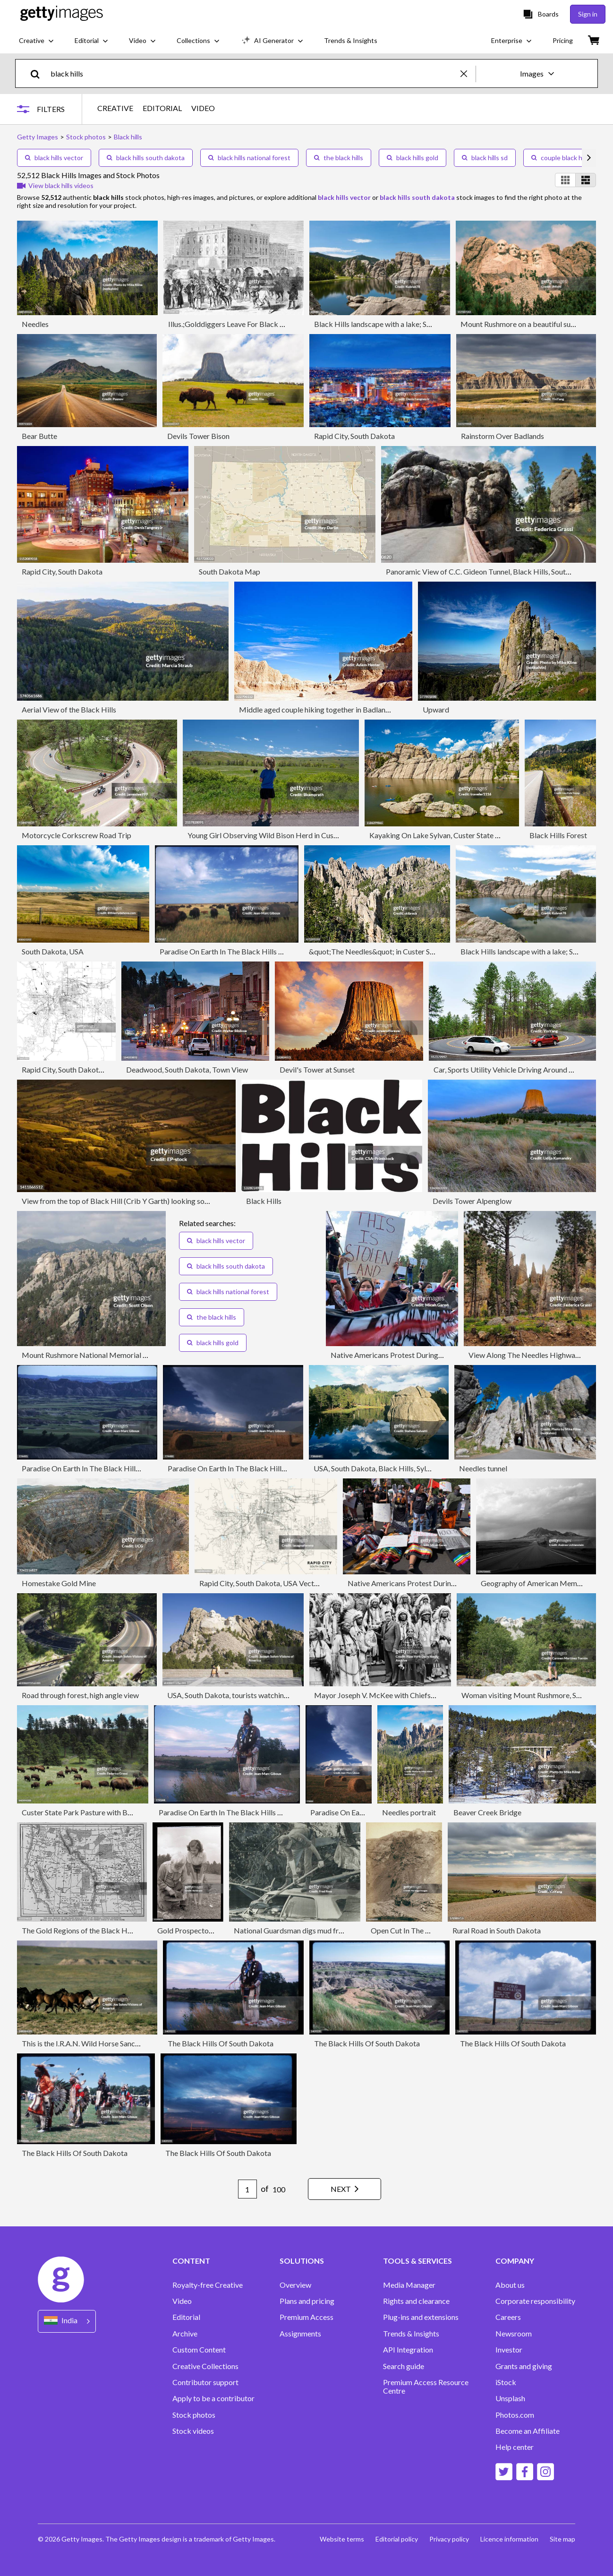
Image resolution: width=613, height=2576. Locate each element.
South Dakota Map (229, 571)
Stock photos (193, 2415)
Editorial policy (396, 2539)
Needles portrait (409, 1812)
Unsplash (510, 2398)
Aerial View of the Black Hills (69, 709)
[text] (253, 73)
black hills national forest (249, 158)
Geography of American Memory (534, 1583)
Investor (508, 2349)
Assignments (300, 2333)
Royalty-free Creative (207, 2285)
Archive (184, 2333)
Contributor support (205, 2382)
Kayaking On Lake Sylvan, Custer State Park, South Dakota (463, 835)
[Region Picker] (67, 2321)
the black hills (338, 158)
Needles (35, 323)
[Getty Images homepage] (61, 14)
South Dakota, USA (53, 951)
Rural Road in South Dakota (496, 1930)
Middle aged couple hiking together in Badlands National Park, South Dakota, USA (371, 709)
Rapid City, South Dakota (354, 435)
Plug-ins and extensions (421, 2317)
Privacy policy (449, 2539)
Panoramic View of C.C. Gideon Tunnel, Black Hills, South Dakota (491, 571)
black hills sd (485, 158)
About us (510, 2285)
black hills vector (54, 158)
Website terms (342, 2539)
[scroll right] (589, 158)
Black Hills (263, 1200)
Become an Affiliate (527, 2431)
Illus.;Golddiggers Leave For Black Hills (231, 323)
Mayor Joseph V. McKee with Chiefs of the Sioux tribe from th (413, 1695)
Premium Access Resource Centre (425, 2386)
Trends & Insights (411, 2333)
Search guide (403, 2366)
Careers (508, 2317)
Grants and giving (523, 2366)
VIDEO (203, 108)
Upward (436, 709)
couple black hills (560, 158)
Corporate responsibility (535, 2301)
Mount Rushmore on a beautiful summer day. (532, 323)
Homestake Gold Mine (59, 1583)
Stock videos (193, 2431)
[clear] (468, 73)
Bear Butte (39, 435)
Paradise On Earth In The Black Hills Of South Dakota (246, 951)
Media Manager (409, 2285)
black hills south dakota (146, 158)
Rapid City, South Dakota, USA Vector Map (91, 1069)
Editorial (186, 2317)
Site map (562, 2539)
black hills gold (412, 158)
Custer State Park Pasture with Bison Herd (90, 1812)
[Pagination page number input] (247, 2189)
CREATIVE (115, 108)
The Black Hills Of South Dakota (220, 2043)
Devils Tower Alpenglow (472, 1200)
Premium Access (306, 2317)
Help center (514, 2447)
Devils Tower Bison (198, 435)
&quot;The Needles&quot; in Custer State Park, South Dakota (408, 951)
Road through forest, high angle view (80, 1695)
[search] (39, 73)
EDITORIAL (162, 108)
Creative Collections (205, 2366)
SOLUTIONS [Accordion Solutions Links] (302, 2261)
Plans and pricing (307, 2301)
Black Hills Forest (558, 835)
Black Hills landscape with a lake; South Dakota (390, 323)
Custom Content (199, 2349)
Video (182, 2301)
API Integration (408, 2349)
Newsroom (513, 2333)
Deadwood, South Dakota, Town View (187, 1069)
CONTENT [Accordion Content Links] (191, 2261)
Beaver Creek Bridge (487, 1812)
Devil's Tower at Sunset (317, 1069)
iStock (505, 2382)
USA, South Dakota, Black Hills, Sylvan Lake (384, 1468)
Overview (295, 2285)
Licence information (509, 2539)
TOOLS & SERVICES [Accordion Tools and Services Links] (417, 2261)
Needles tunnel (483, 1468)
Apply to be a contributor (213, 2398)
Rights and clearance (416, 2301)
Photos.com (514, 2415)
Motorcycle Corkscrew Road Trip (76, 835)
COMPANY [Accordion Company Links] (514, 2261)
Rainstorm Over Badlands (502, 435)
